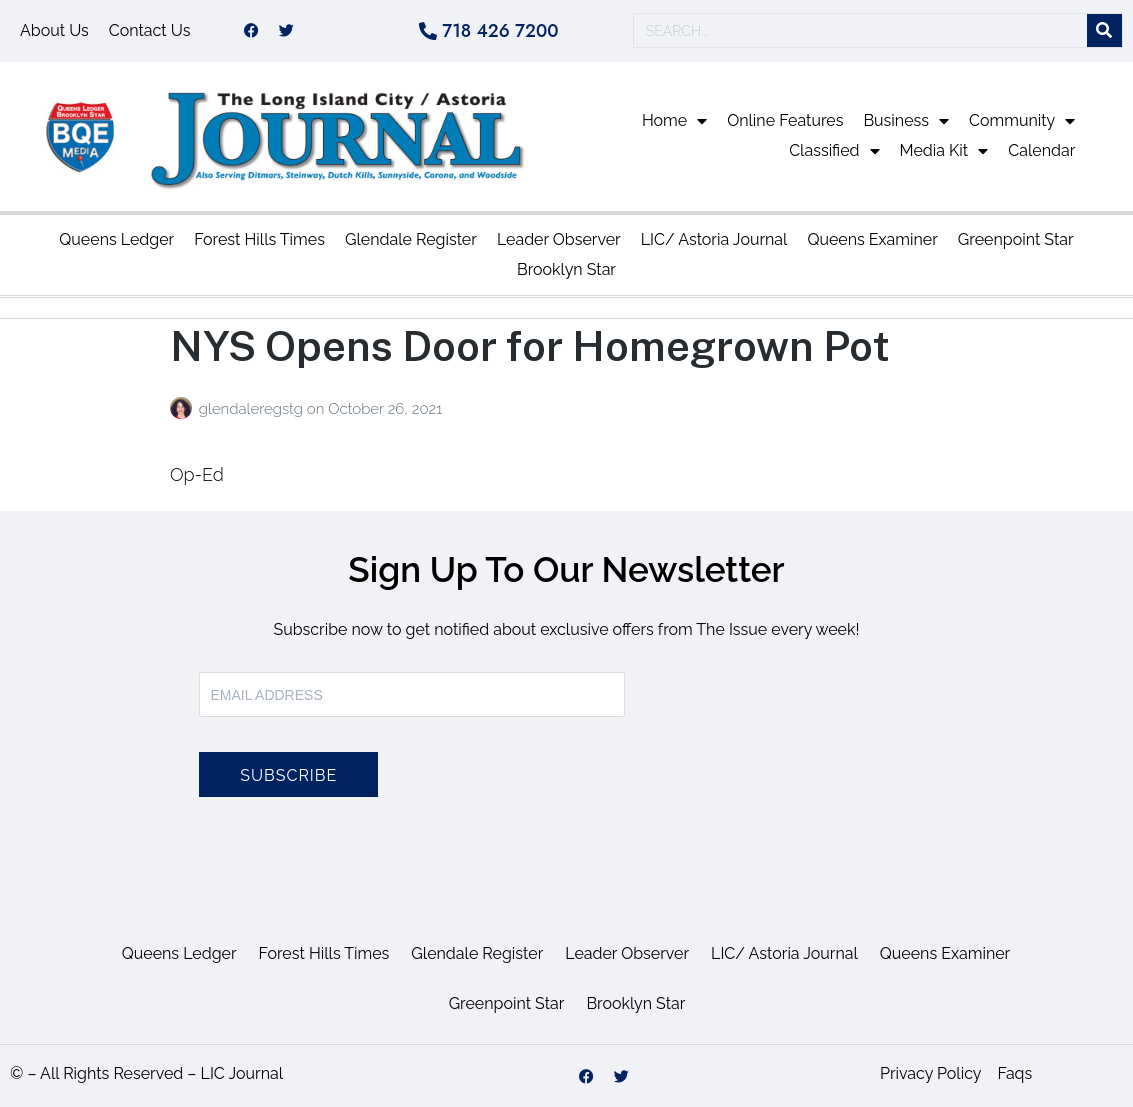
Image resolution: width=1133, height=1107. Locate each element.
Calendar (1041, 151)
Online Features (785, 121)
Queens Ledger (116, 239)
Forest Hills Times (259, 239)
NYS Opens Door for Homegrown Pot (530, 345)
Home (674, 122)
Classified (834, 152)
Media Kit (944, 152)
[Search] (1104, 31)
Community (1022, 122)
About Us (54, 30)
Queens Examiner (872, 239)
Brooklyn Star (566, 269)
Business (906, 122)
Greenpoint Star (1016, 239)
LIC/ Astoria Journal (714, 239)
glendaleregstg (253, 409)
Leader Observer (559, 239)
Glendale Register (411, 239)
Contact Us (150, 30)
